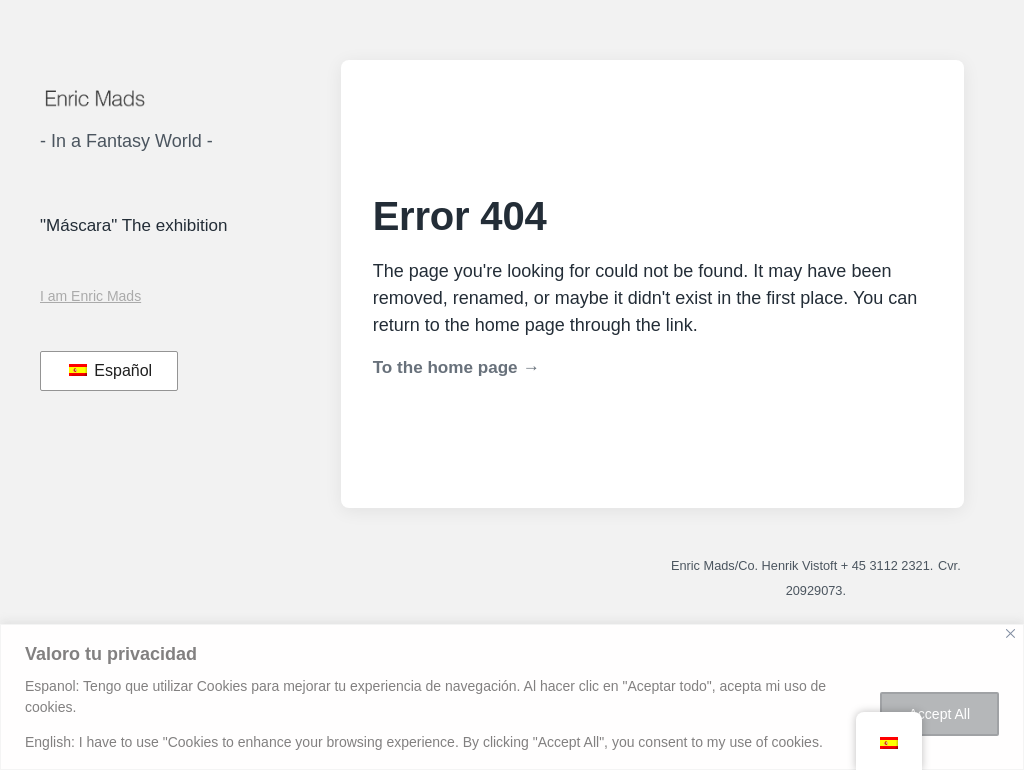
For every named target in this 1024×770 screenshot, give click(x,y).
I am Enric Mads (90, 296)
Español (110, 370)
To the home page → (456, 367)
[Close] (1010, 633)
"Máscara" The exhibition (134, 225)
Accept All (939, 714)
